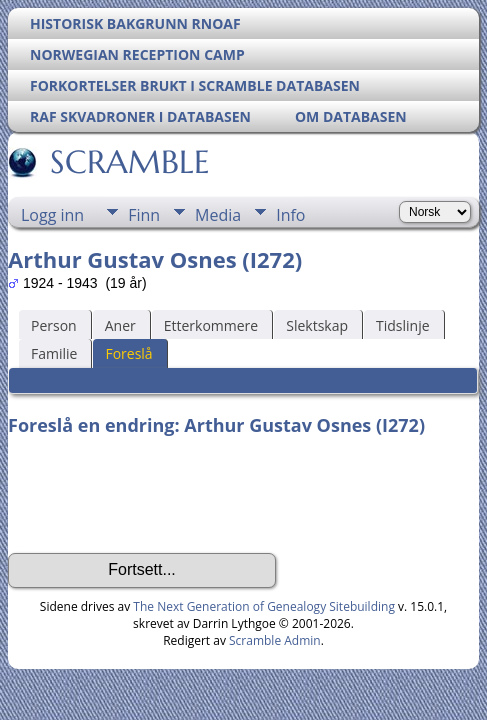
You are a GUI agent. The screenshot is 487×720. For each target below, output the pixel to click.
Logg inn (52, 215)
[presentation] (160, 495)
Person (54, 325)
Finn (144, 215)
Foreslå (128, 353)
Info (290, 215)
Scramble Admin (275, 640)
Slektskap (317, 325)
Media (218, 215)
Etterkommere (211, 325)
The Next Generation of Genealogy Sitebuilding (264, 606)
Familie (54, 353)
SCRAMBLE (128, 162)
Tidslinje (403, 325)
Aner (120, 325)
